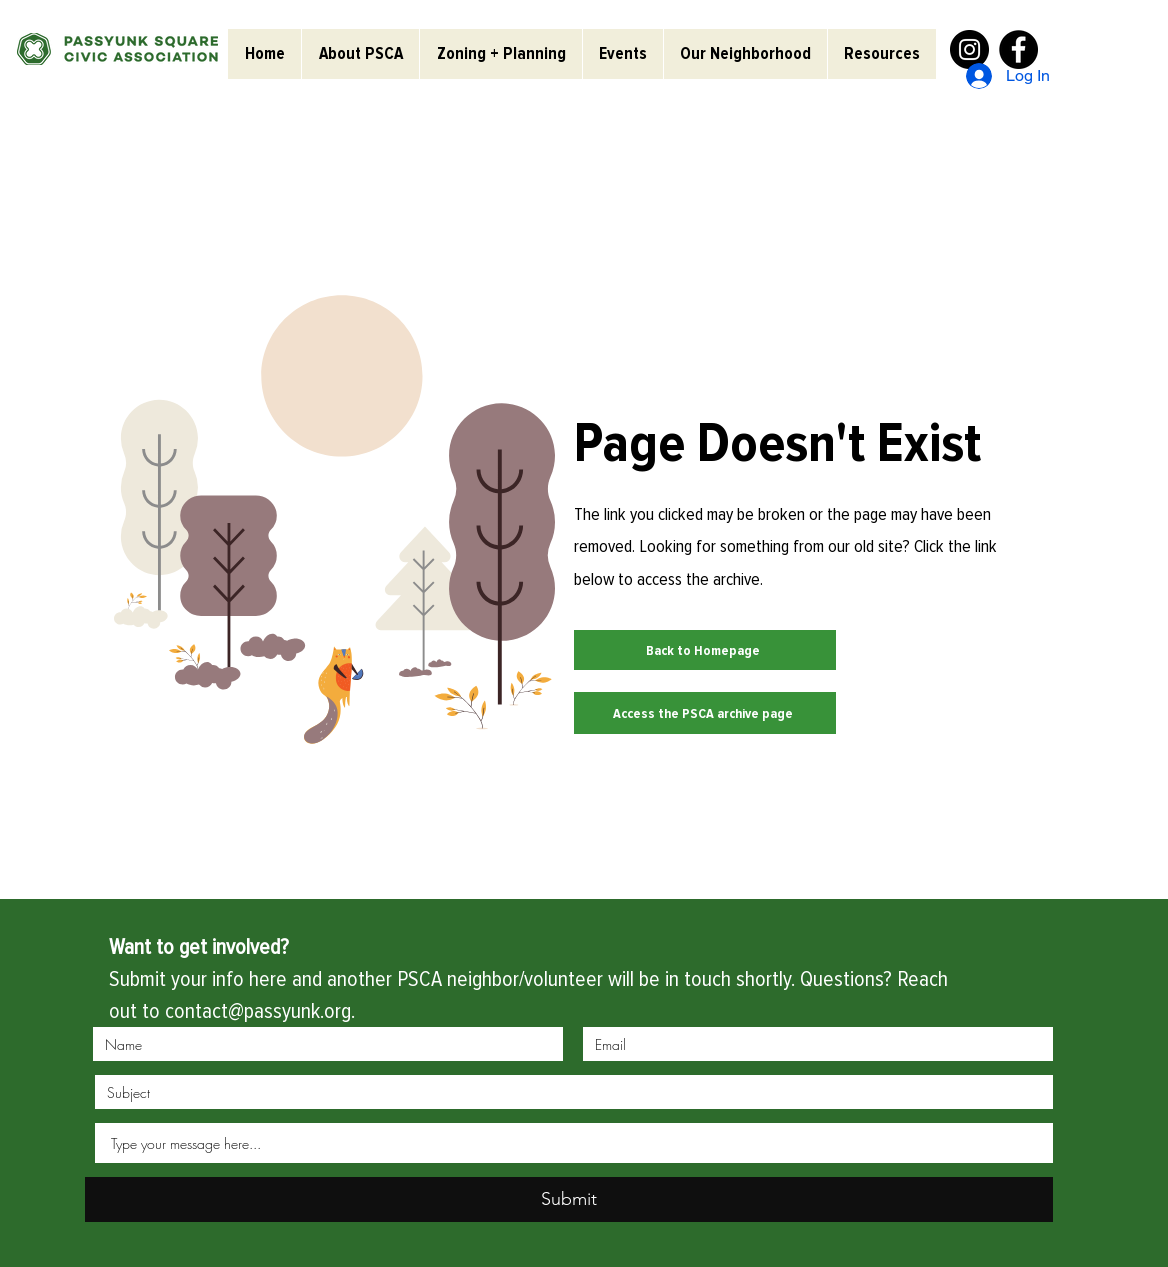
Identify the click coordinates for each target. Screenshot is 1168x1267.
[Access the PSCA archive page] (705, 713)
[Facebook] (1018, 49)
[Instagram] (969, 49)
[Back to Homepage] (705, 650)
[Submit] (569, 1199)
